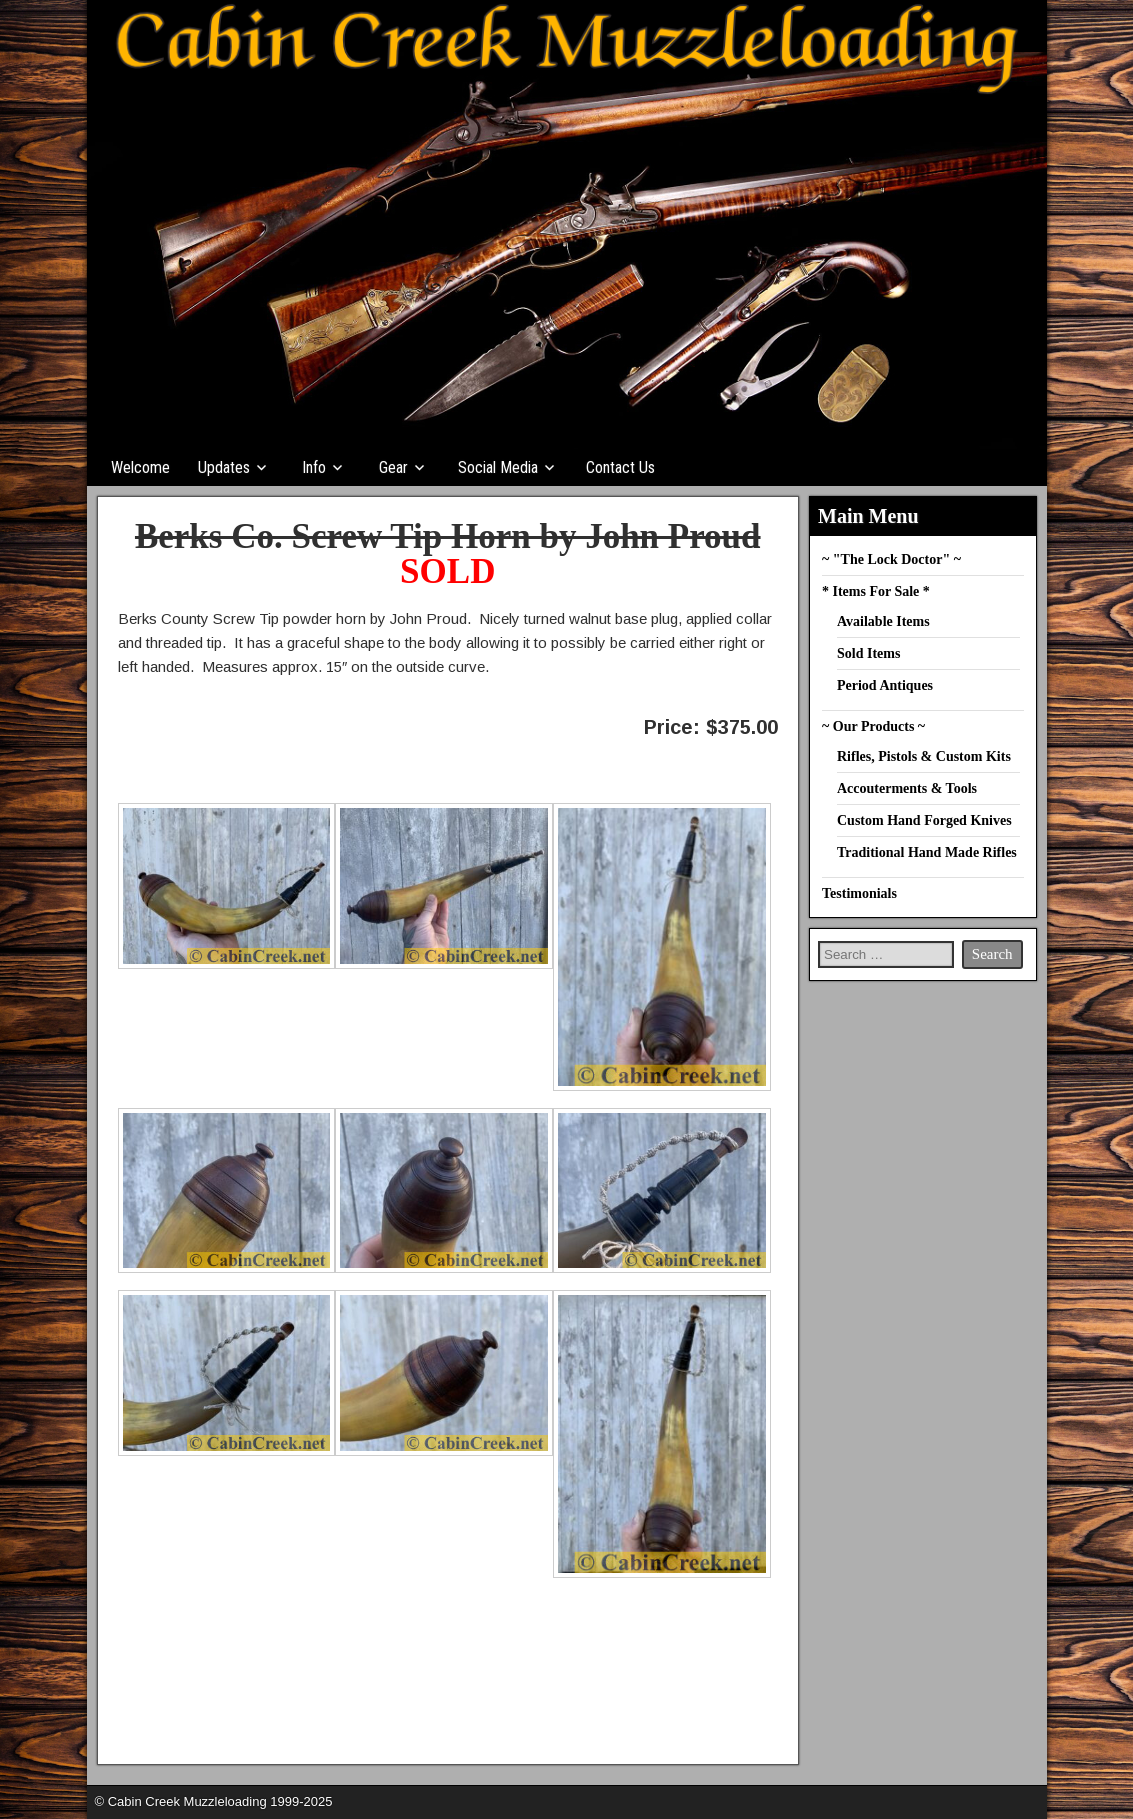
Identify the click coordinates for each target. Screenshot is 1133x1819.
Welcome (140, 467)
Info (314, 467)
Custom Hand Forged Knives (924, 820)
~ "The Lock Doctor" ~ (891, 559)
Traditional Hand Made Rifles (927, 852)
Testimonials (859, 893)
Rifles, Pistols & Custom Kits (924, 756)
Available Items (883, 621)
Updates (224, 467)
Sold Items (868, 653)
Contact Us (620, 467)
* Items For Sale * (876, 591)
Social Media (498, 467)
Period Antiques (885, 685)
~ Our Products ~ (873, 726)
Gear (393, 467)
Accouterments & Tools (907, 788)
